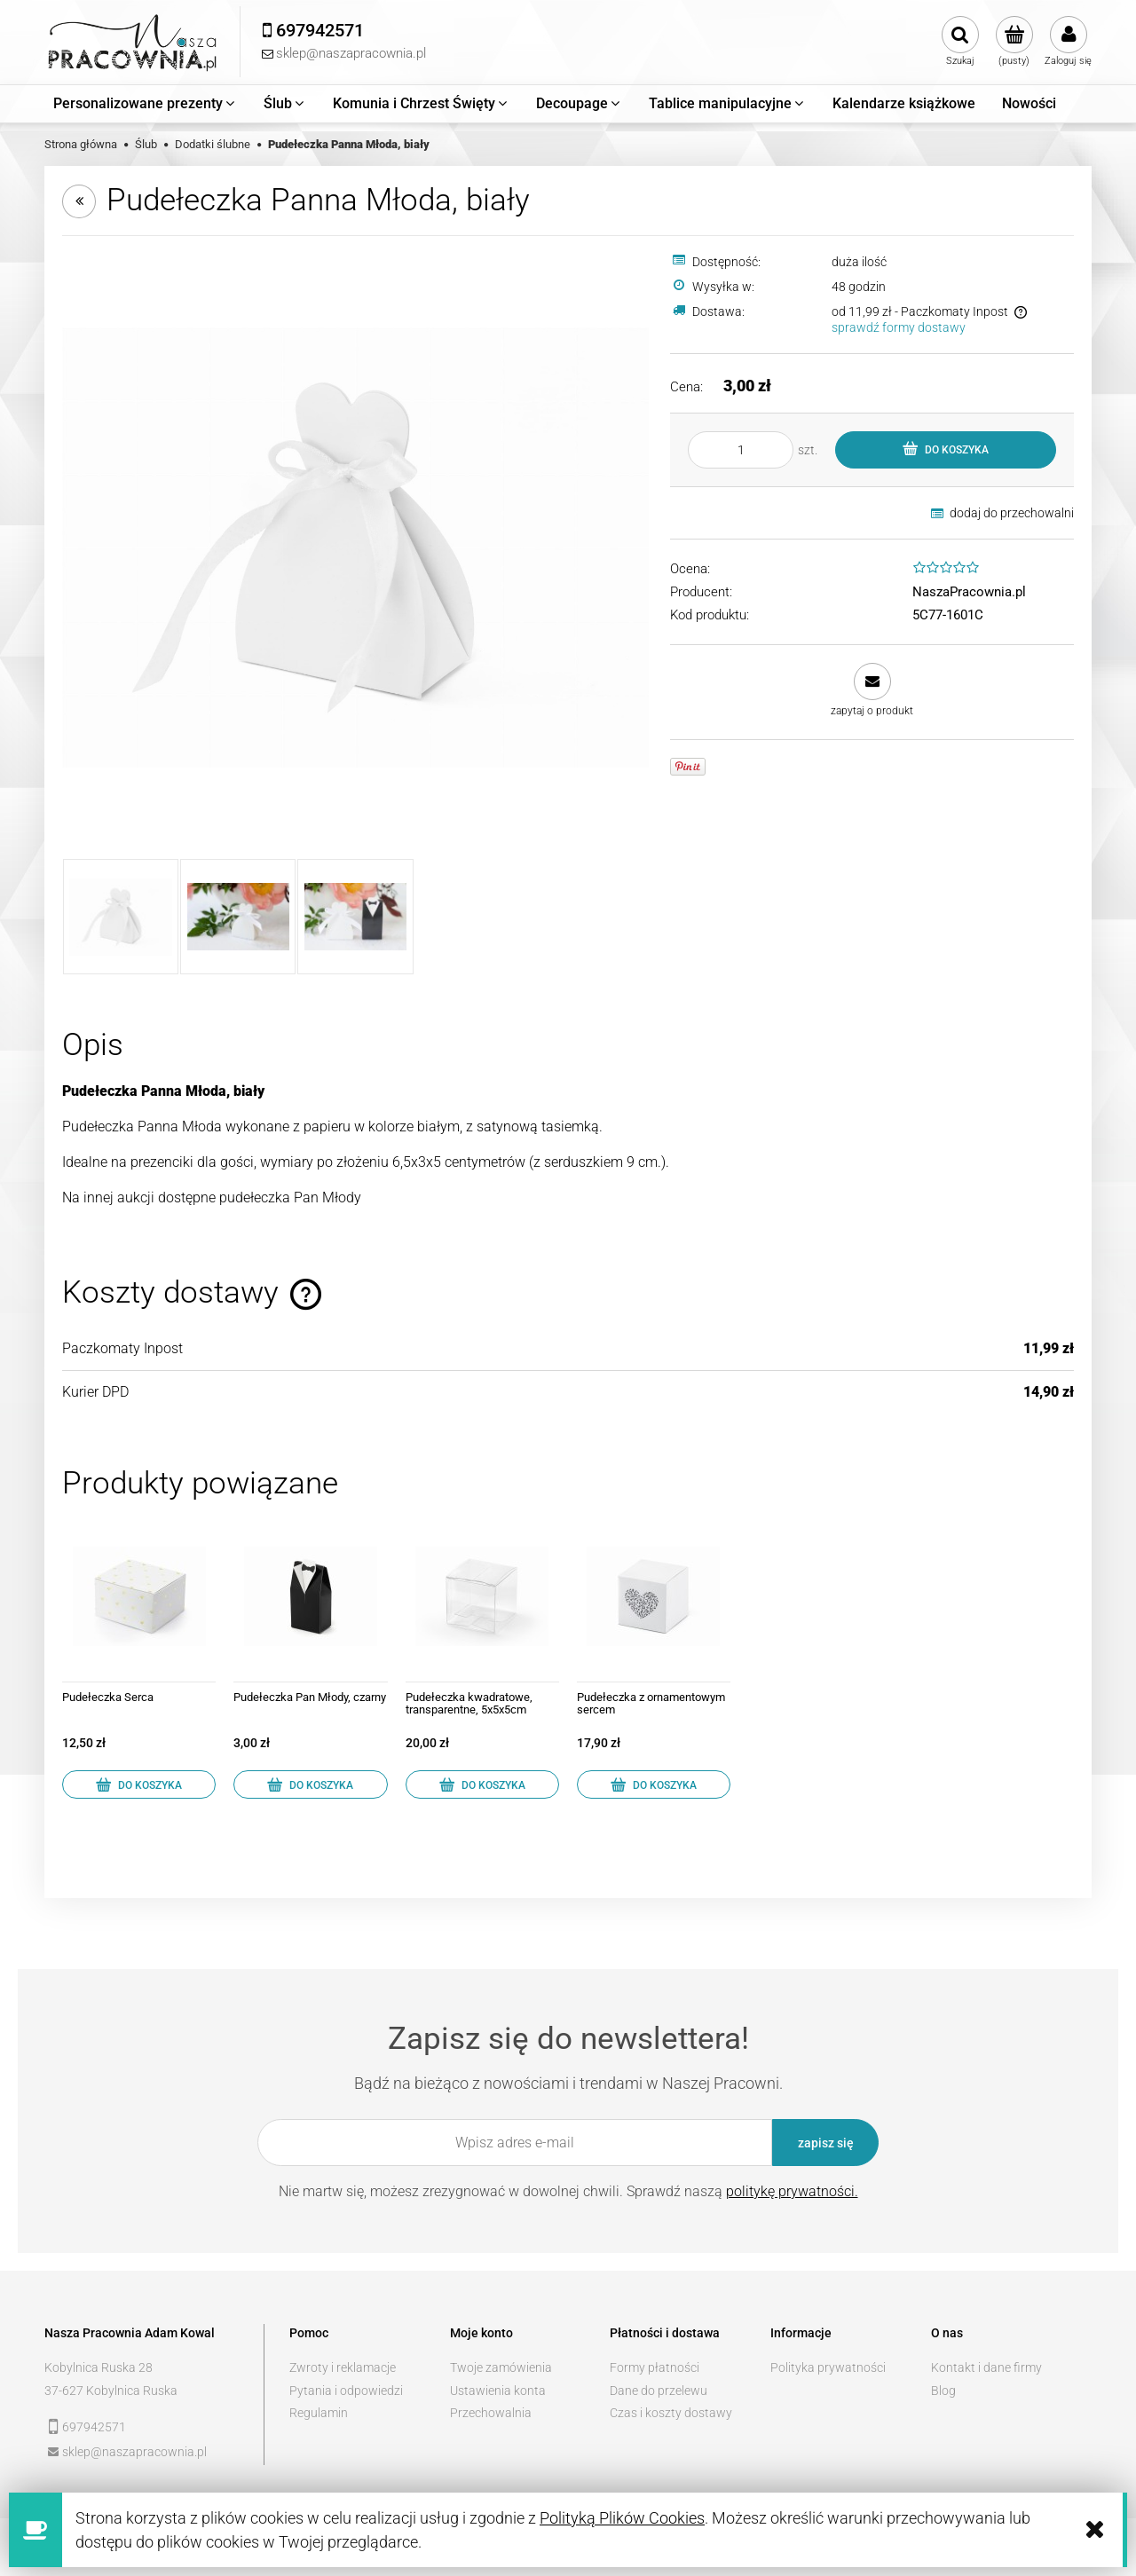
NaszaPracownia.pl (969, 592)
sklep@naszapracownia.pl (134, 2452)
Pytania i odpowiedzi (346, 2390)
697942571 (94, 2427)
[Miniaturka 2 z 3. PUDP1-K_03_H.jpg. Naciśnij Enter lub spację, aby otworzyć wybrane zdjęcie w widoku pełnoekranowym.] (238, 916)
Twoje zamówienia (501, 2367)
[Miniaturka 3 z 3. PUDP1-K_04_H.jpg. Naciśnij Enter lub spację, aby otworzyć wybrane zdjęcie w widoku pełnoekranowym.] (355, 916)
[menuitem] (145, 103)
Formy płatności (654, 2367)
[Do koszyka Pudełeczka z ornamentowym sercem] (653, 1784)
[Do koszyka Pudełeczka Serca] (139, 1784)
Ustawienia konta (498, 2390)
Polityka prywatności (828, 2367)
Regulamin (318, 2413)
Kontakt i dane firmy (986, 2367)
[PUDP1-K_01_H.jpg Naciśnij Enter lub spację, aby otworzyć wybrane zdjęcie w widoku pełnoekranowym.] (355, 547)
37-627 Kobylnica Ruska (111, 2390)
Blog (943, 2390)
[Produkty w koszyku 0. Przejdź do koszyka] (1013, 41)
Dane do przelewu (658, 2390)
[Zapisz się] (825, 2142)
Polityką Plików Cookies (622, 2518)
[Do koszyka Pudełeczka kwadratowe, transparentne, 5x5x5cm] (482, 1784)
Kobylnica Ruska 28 (98, 2367)
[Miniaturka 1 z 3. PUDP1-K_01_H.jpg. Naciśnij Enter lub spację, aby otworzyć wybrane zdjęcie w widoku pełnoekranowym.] (120, 916)
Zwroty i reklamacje (342, 2367)
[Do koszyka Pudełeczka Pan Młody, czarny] (310, 1784)
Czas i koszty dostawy (671, 2413)
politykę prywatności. (792, 2191)
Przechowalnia (491, 2413)
